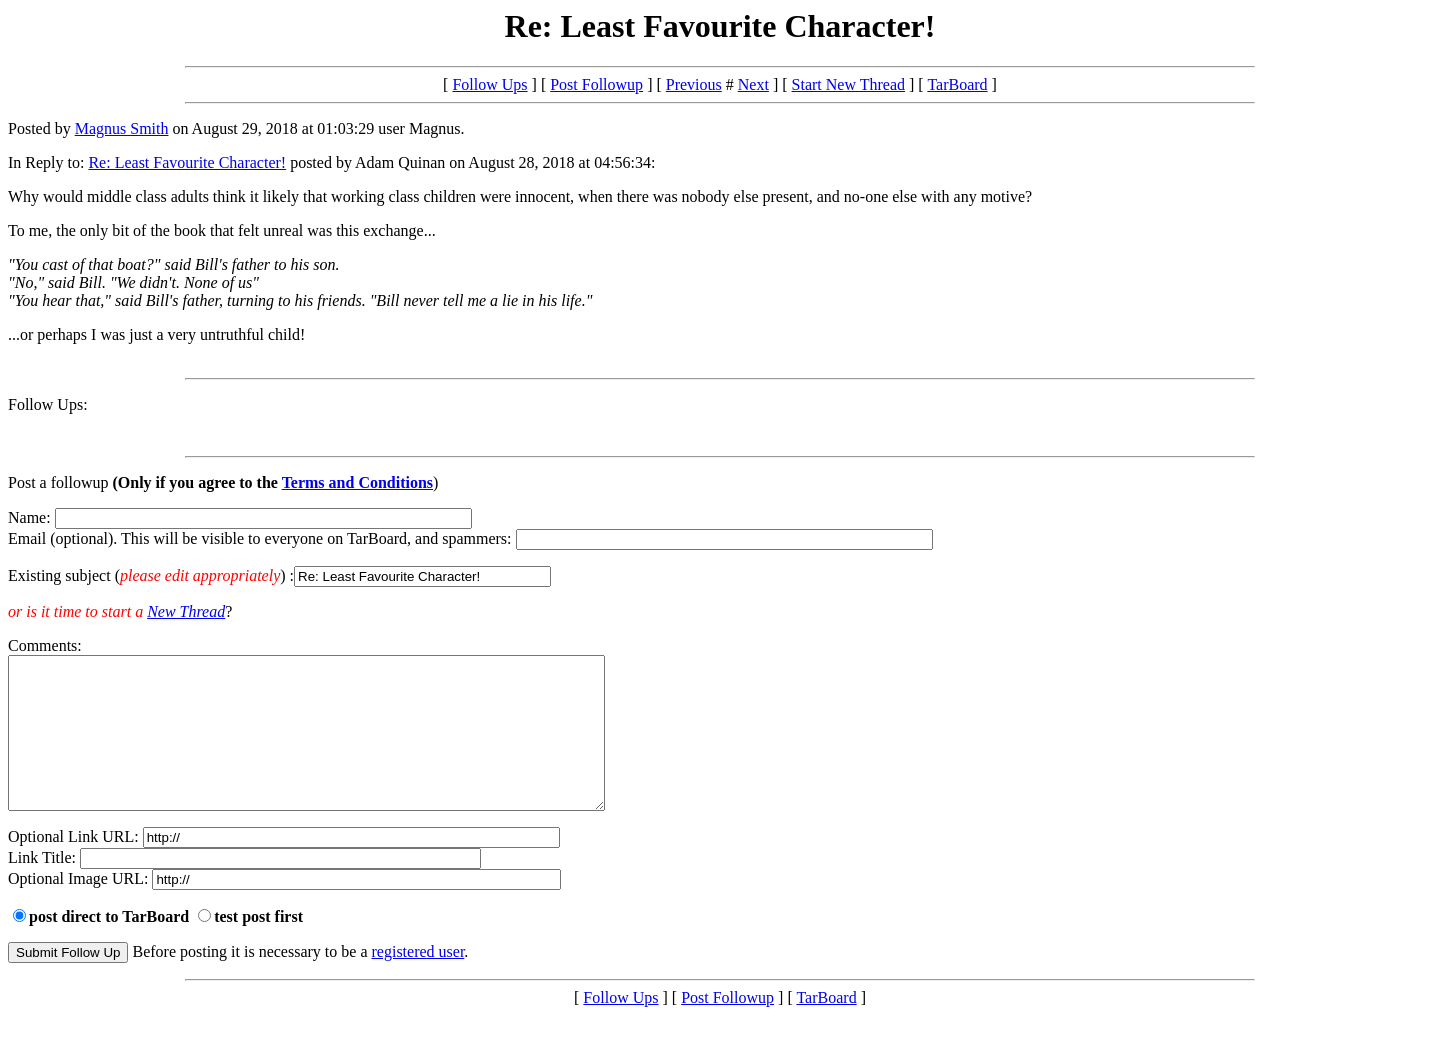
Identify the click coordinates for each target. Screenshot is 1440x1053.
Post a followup (58, 482)
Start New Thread (848, 84)
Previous (694, 84)
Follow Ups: (48, 404)
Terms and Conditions (357, 482)
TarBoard (957, 84)
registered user (418, 981)
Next (753, 84)
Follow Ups (489, 84)
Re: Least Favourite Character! (187, 162)
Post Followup (596, 84)
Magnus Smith (122, 128)
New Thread (186, 611)
